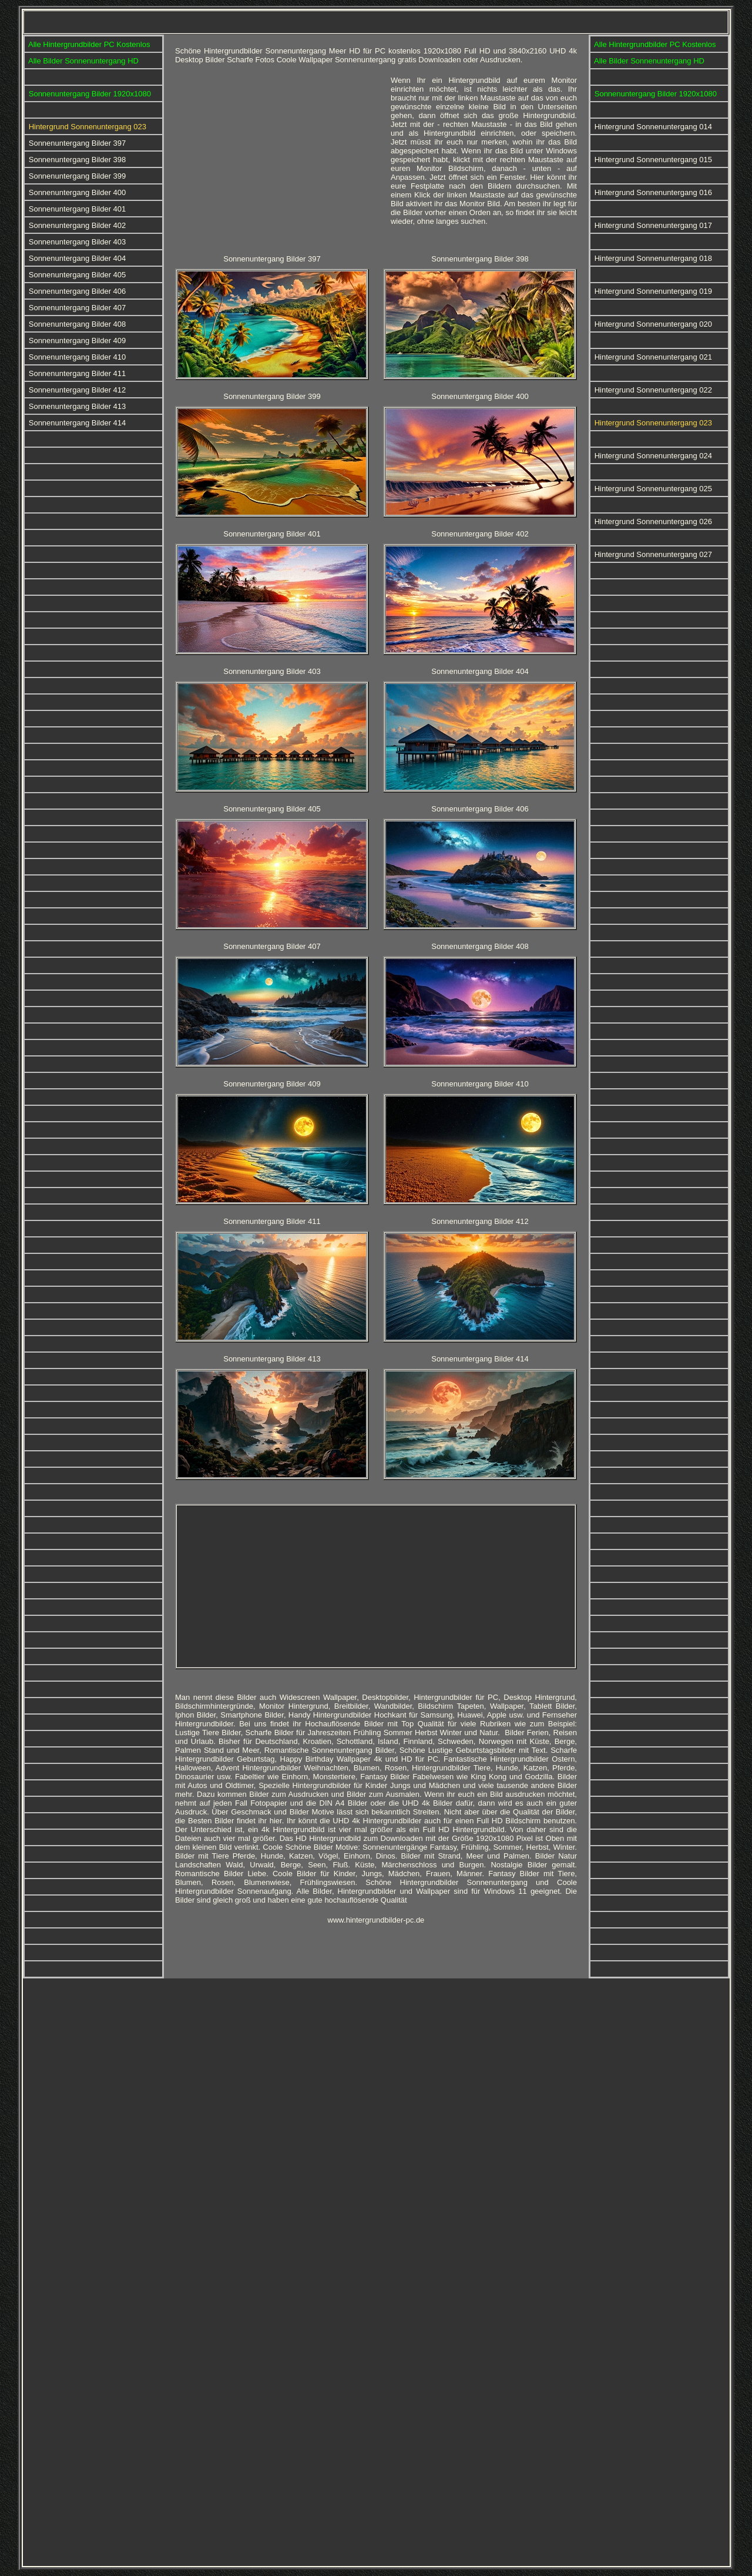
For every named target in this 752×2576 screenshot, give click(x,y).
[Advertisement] (278, 158)
